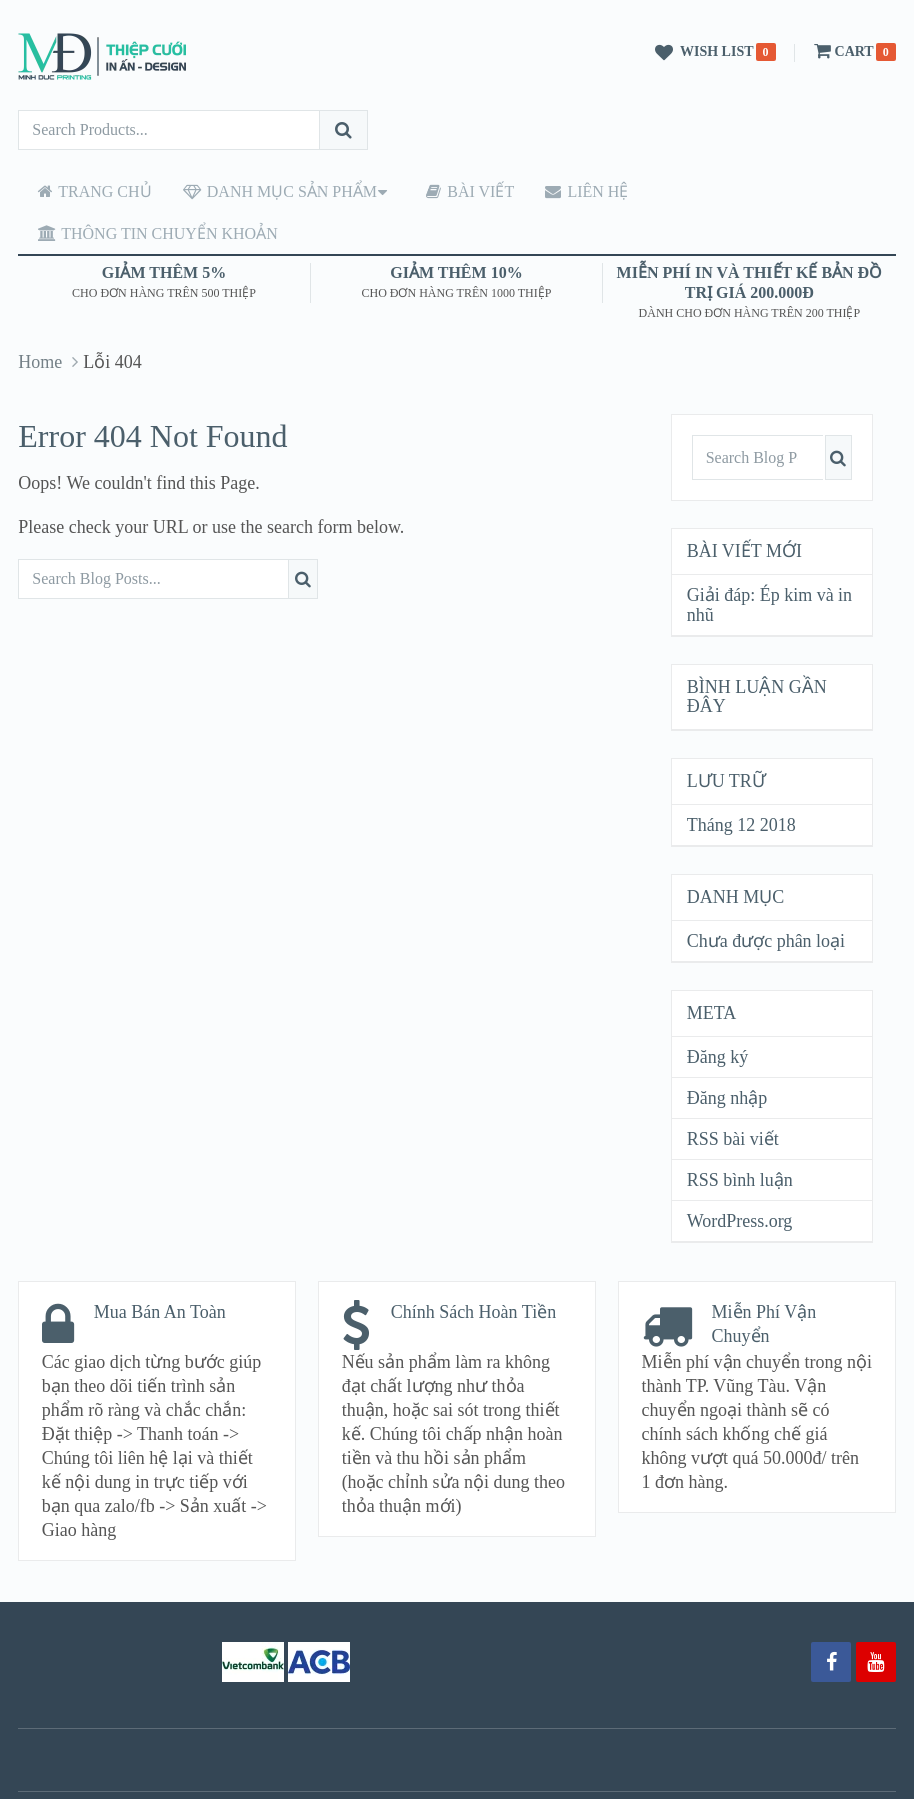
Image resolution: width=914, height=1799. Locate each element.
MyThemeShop (642, 1775)
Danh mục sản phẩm (265, 191)
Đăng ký (718, 1015)
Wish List (701, 53)
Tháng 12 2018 (741, 783)
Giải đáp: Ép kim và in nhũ (769, 563)
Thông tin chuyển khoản (743, 191)
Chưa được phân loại (766, 899)
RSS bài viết (733, 1097)
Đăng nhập (727, 1056)
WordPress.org (740, 1179)
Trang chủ (87, 191)
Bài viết (449, 191)
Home (40, 320)
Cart (842, 51)
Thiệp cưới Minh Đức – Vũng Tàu (327, 1775)
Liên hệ (558, 191)
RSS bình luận (740, 1138)
